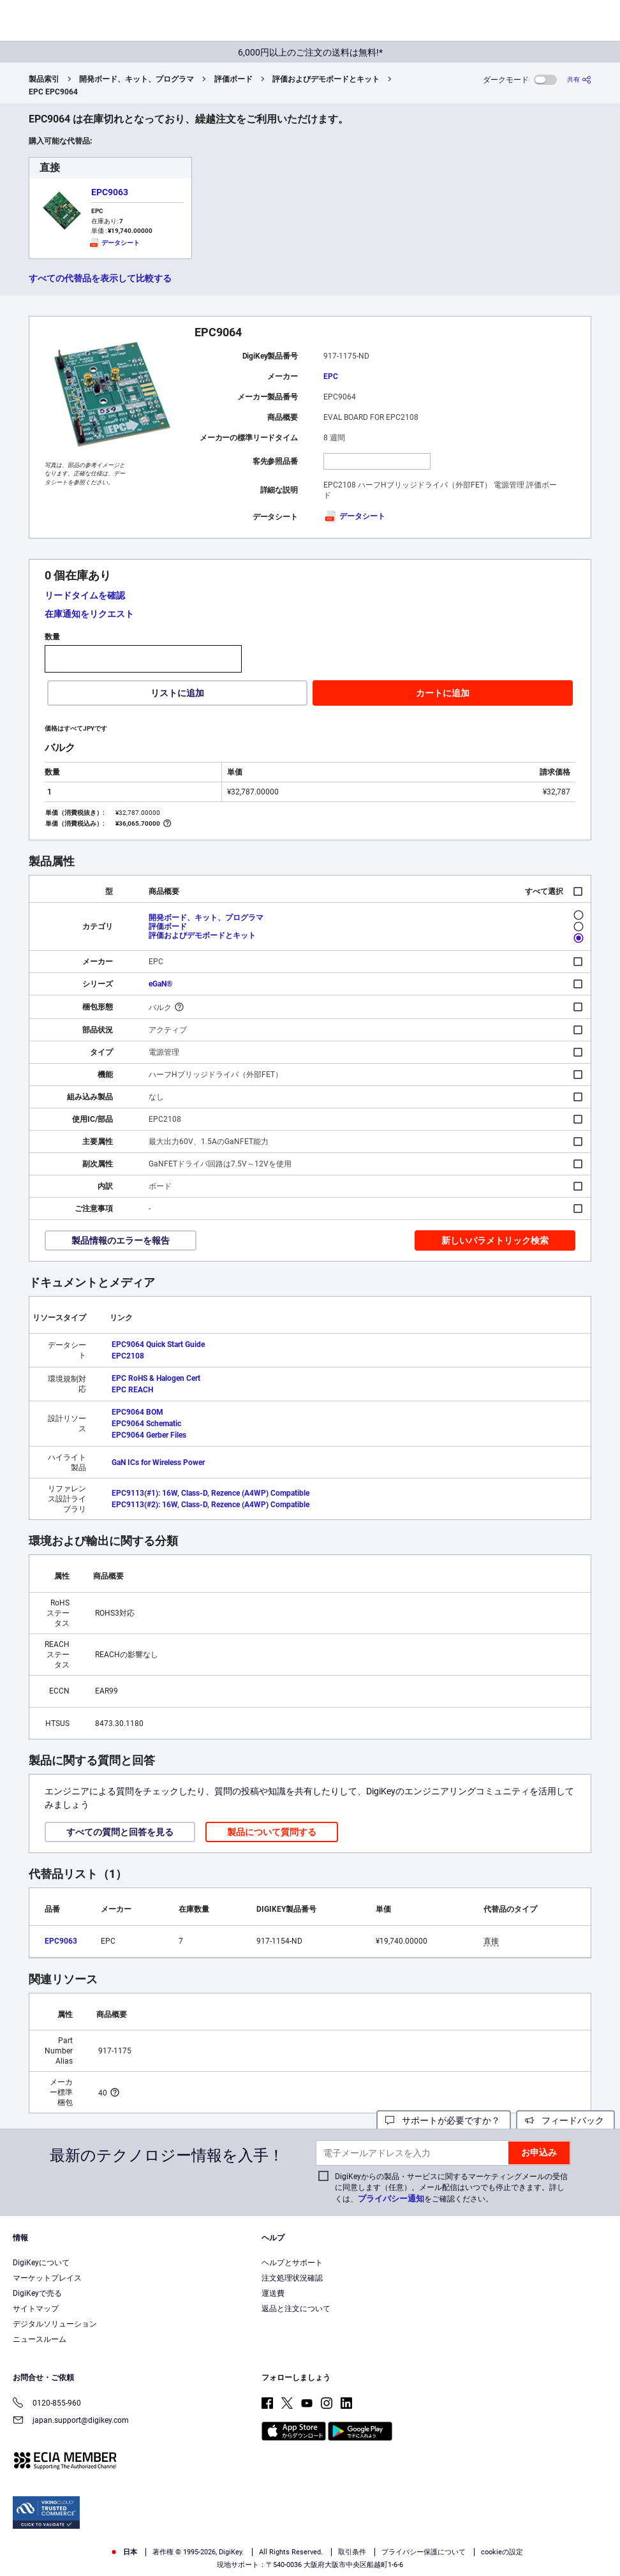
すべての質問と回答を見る (119, 1832)
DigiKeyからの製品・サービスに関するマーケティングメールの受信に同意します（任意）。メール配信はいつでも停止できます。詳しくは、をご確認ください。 (451, 2187)
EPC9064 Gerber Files (149, 1435)
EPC (330, 376)
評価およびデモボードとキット (326, 79)
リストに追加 (177, 693)
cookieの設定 (502, 2552)
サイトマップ (36, 2308)
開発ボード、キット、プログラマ (136, 79)
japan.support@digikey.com (71, 2421)
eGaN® (160, 983)
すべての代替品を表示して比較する (100, 278)
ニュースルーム (39, 2339)
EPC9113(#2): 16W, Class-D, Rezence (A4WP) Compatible (210, 1504)
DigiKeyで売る (37, 2293)
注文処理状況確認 (292, 2278)
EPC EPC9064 (53, 91)
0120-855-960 (47, 2404)
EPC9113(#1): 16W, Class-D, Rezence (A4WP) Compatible (210, 1493)
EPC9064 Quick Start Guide (158, 1344)
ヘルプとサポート (292, 2262)
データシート (354, 516)
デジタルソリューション (55, 2323)
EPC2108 (128, 1355)
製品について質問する (271, 1832)
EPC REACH (132, 1389)
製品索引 (44, 79)
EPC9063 (109, 192)
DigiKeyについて (41, 2262)
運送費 (273, 2293)
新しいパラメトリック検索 (495, 1240)
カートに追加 (442, 693)
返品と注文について (296, 2308)
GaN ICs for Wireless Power (158, 1462)
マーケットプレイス (47, 2278)
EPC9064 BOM (137, 1412)
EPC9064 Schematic (146, 1423)
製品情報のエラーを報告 (120, 1240)
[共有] (579, 79)
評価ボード (233, 79)
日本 (123, 2552)
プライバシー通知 (391, 2198)
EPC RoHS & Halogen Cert (156, 1378)
